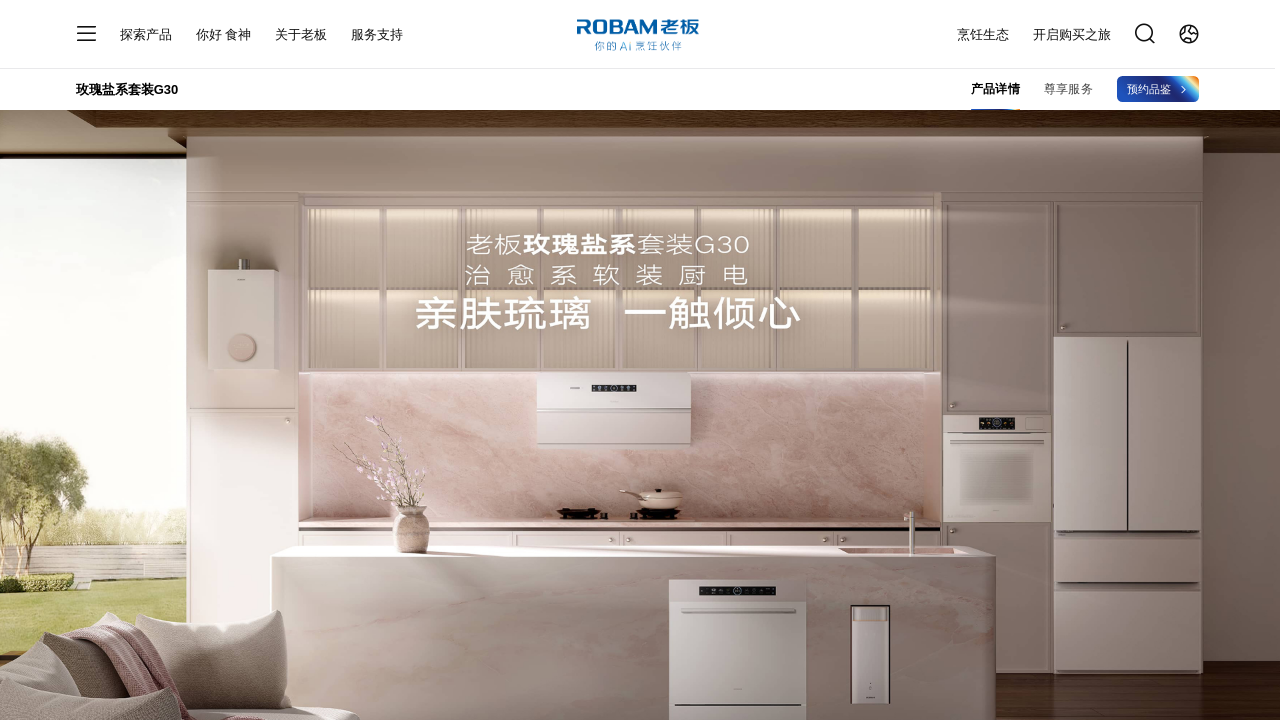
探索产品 (146, 34)
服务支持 (377, 34)
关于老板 (301, 34)
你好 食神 (224, 34)
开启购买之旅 (1072, 34)
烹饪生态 (983, 34)
